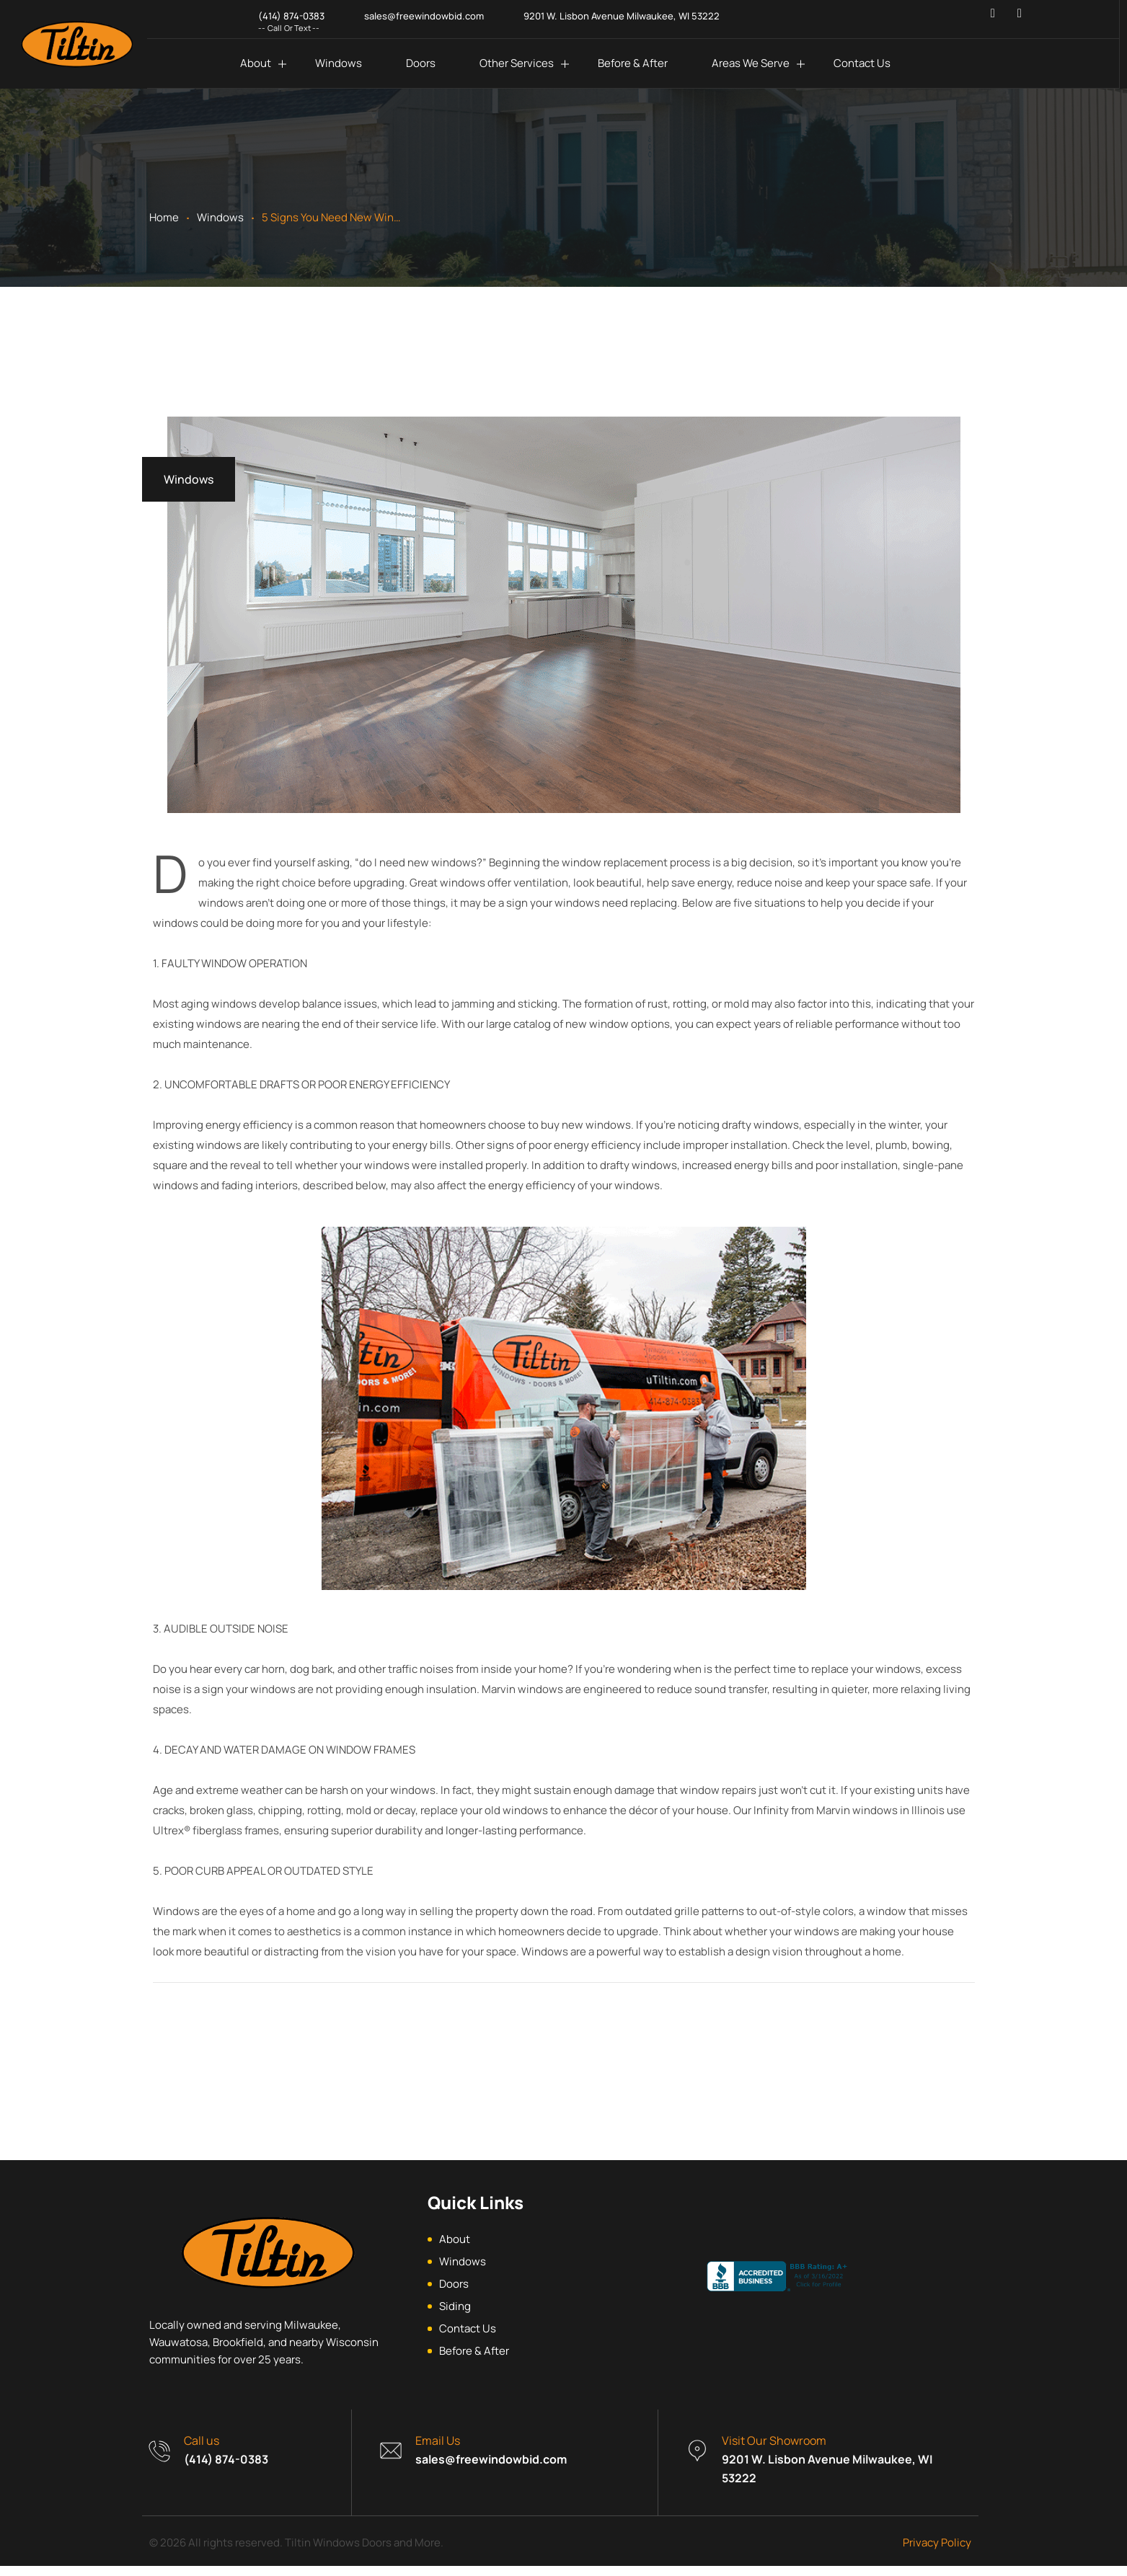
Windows (338, 63)
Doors (421, 63)
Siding (455, 2316)
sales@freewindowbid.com (491, 2469)
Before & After (633, 63)
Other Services (516, 63)
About (255, 63)
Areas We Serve (751, 63)
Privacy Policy (937, 2552)
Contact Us (862, 63)
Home (164, 217)
